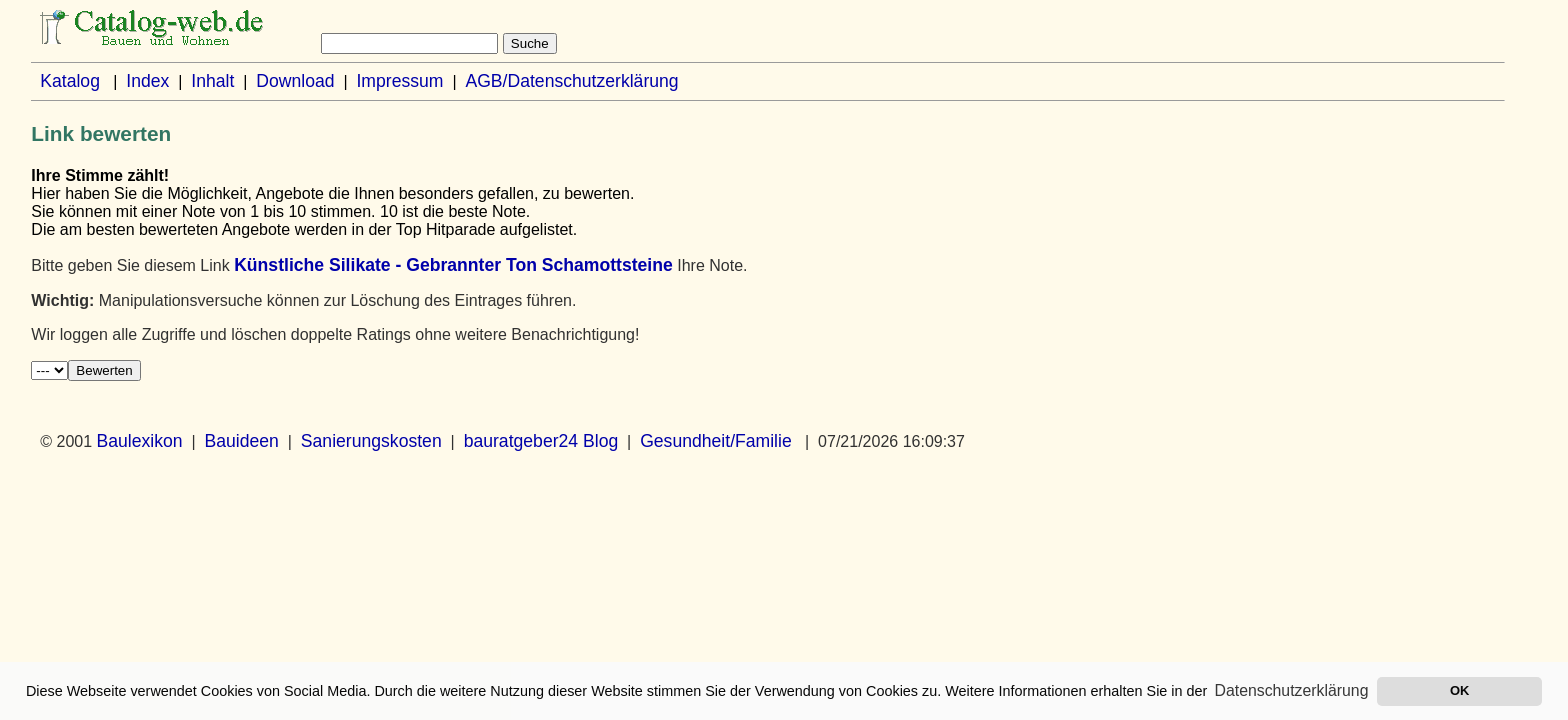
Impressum (399, 81)
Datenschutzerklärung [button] (1292, 690)
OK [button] (1459, 690)
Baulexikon (140, 441)
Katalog (70, 81)
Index (147, 81)
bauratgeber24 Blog (541, 441)
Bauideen (242, 441)
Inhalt (212, 81)
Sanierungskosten (371, 441)
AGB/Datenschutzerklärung (571, 81)
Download (295, 81)
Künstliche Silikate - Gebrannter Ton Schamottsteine (453, 265)
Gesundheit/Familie (716, 441)
